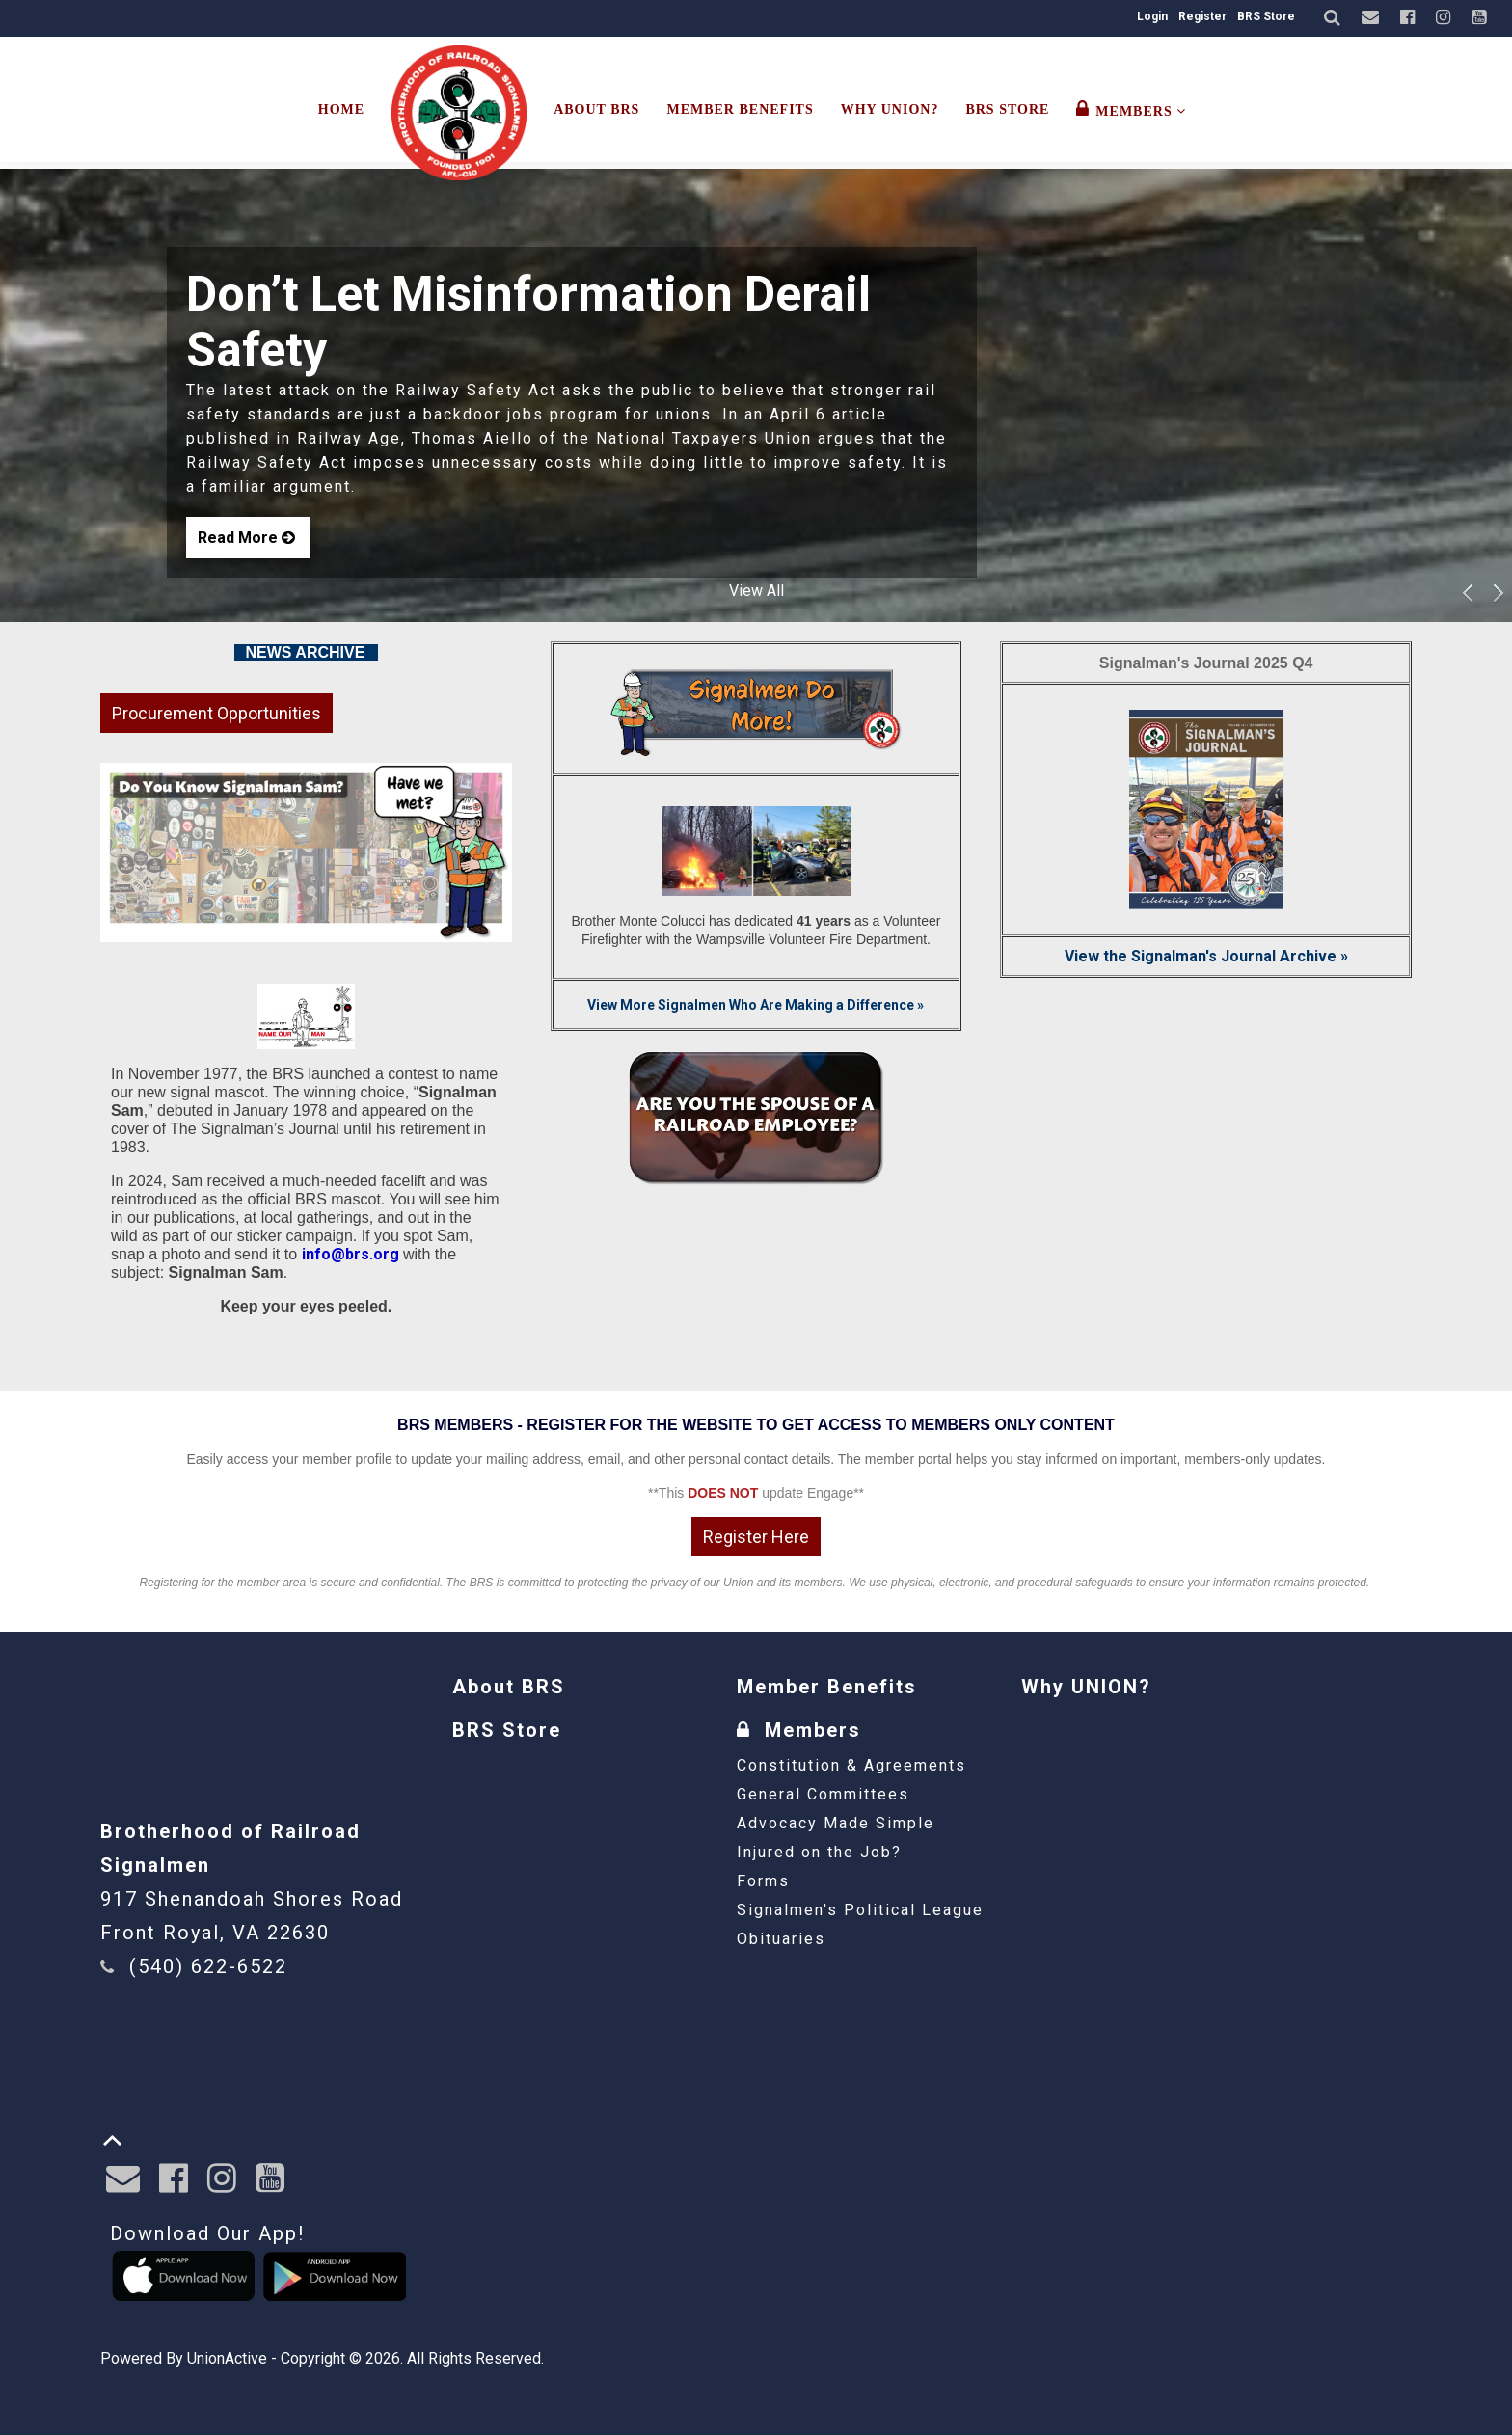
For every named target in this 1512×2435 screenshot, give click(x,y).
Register (1202, 16)
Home (341, 109)
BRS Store (1266, 16)
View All (756, 591)
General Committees (823, 1794)
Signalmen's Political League (860, 1910)
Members (1131, 109)
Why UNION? (890, 109)
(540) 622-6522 (208, 1966)
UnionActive (227, 2358)
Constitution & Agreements (851, 1765)
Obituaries (781, 1939)
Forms (763, 1881)
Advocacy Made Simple (835, 1823)
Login (1152, 16)
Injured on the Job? (819, 1852)
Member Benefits (739, 109)
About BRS (596, 109)
